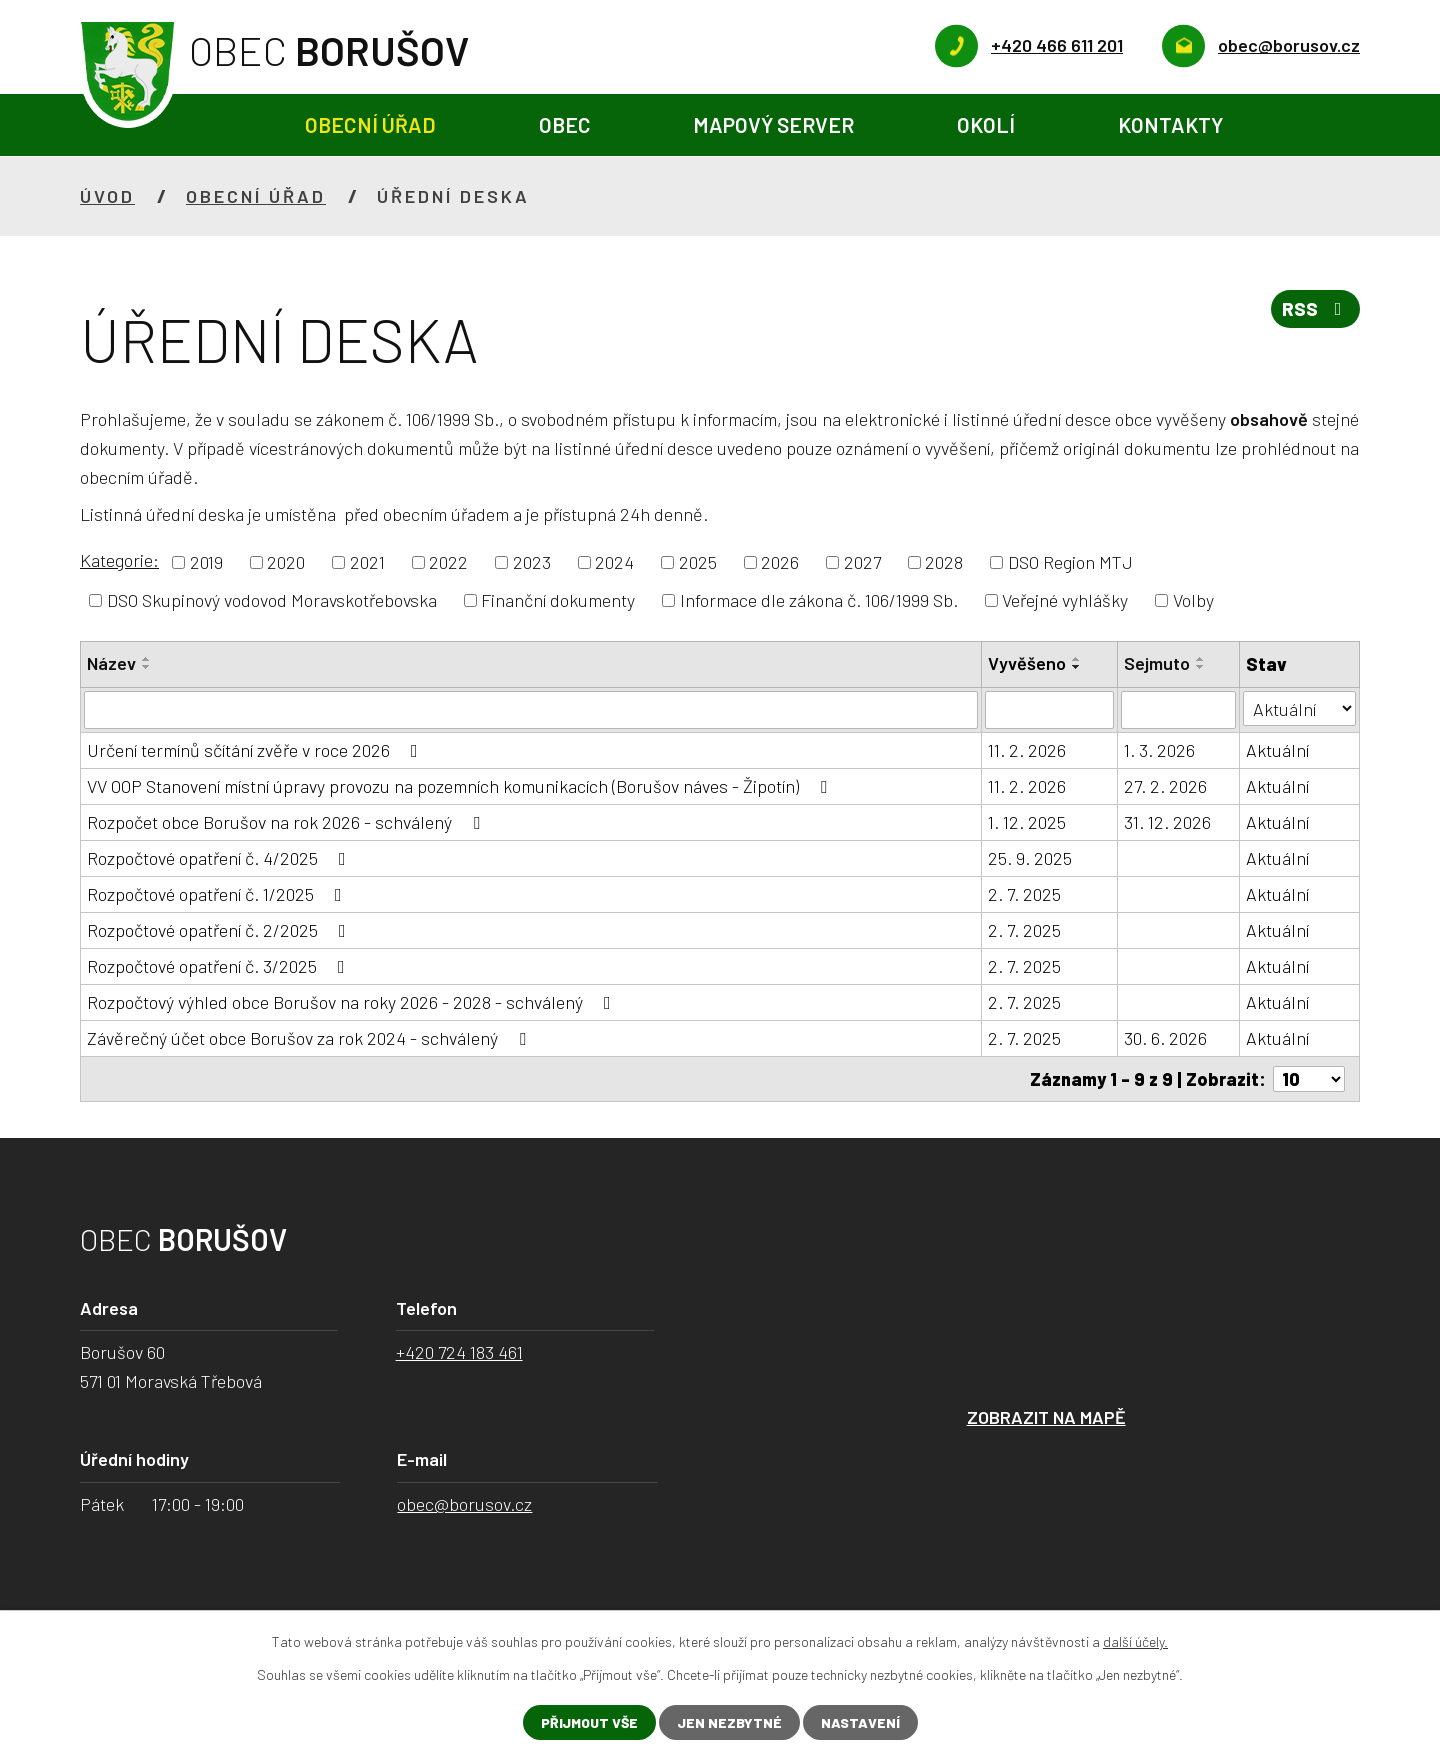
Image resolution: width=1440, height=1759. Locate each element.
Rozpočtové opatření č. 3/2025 (220, 966)
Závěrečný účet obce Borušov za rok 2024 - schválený (310, 1038)
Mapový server (773, 124)
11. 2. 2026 (1027, 750)
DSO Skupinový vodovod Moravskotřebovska (272, 600)
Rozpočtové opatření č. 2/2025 (220, 930)
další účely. (1135, 1641)
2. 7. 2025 (1024, 894)
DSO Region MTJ (1070, 562)
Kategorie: (119, 560)
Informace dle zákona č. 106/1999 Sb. (819, 600)
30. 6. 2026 (1165, 1038)
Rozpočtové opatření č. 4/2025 (220, 858)
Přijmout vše (589, 1722)
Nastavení (860, 1722)
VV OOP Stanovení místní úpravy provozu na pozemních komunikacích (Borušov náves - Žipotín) (461, 786)
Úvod (202, 125)
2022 (448, 562)
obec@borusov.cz (464, 1504)
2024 (614, 562)
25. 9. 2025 (1030, 858)
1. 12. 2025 (1027, 822)
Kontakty (1170, 124)
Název (111, 663)
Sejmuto (1157, 663)
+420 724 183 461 (459, 1352)
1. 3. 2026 (1159, 750)
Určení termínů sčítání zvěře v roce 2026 (256, 750)
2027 (862, 562)
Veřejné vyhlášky (1065, 600)
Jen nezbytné (729, 1722)
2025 (698, 562)
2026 (780, 562)
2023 (532, 562)
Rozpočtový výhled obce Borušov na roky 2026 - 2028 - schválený (353, 1002)
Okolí (986, 124)
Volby (1193, 600)
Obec (565, 124)
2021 (367, 562)
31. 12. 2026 (1167, 822)
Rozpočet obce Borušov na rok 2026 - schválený (287, 822)
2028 (944, 562)
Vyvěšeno (1027, 663)
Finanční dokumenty (558, 600)
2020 (286, 562)
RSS (1316, 309)
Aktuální (1277, 750)
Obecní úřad (370, 124)
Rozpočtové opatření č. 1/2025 (218, 894)
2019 (206, 562)
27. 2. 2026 (1165, 786)
